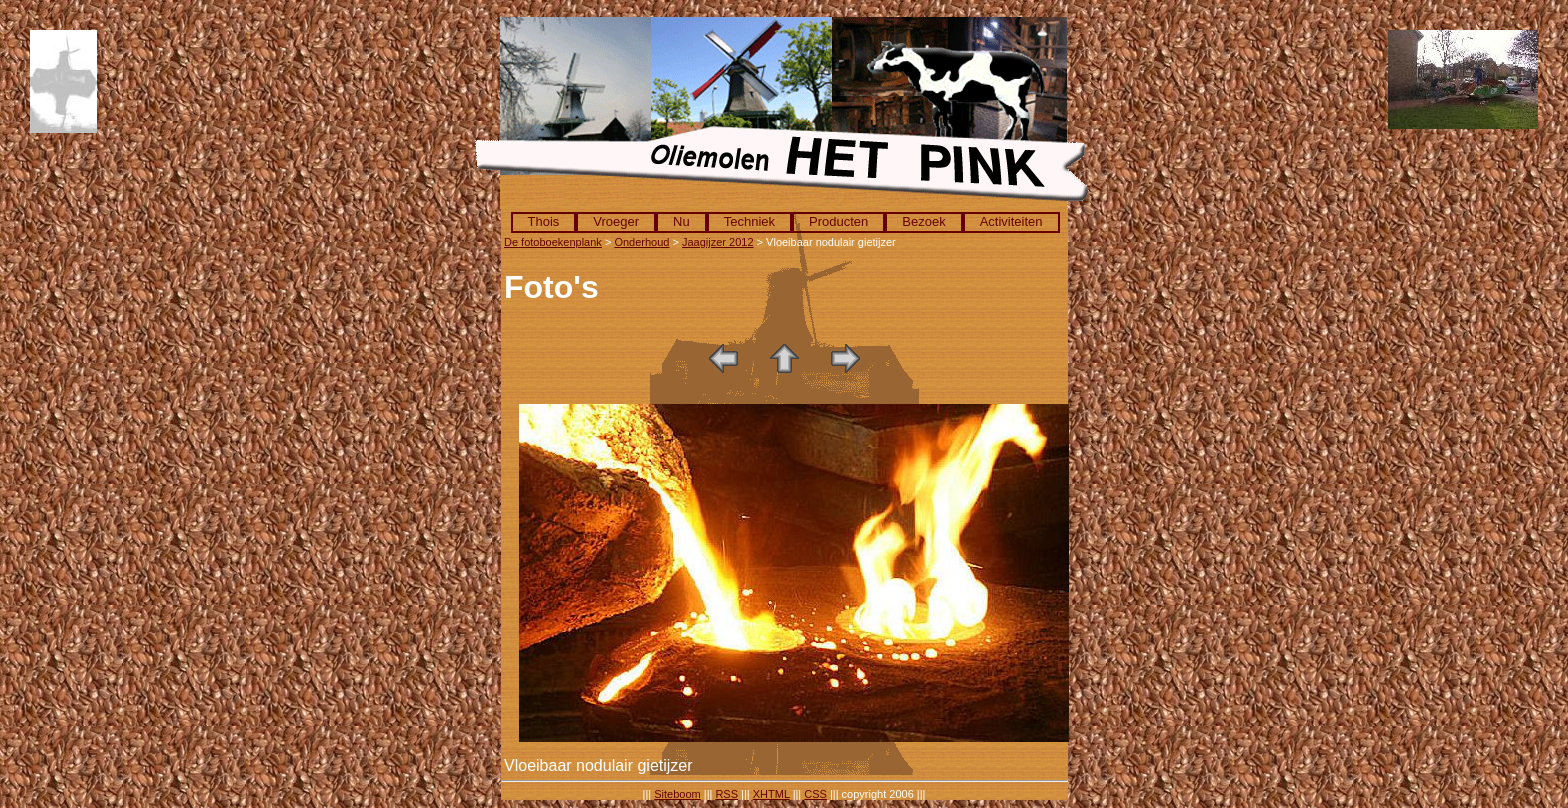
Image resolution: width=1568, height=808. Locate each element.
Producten (838, 221)
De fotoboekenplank (553, 242)
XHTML (771, 794)
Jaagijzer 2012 (718, 242)
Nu (681, 221)
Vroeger (616, 221)
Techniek (749, 221)
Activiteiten (1011, 221)
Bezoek (923, 221)
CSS (815, 794)
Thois (544, 221)
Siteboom (677, 794)
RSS (726, 794)
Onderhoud (641, 242)
